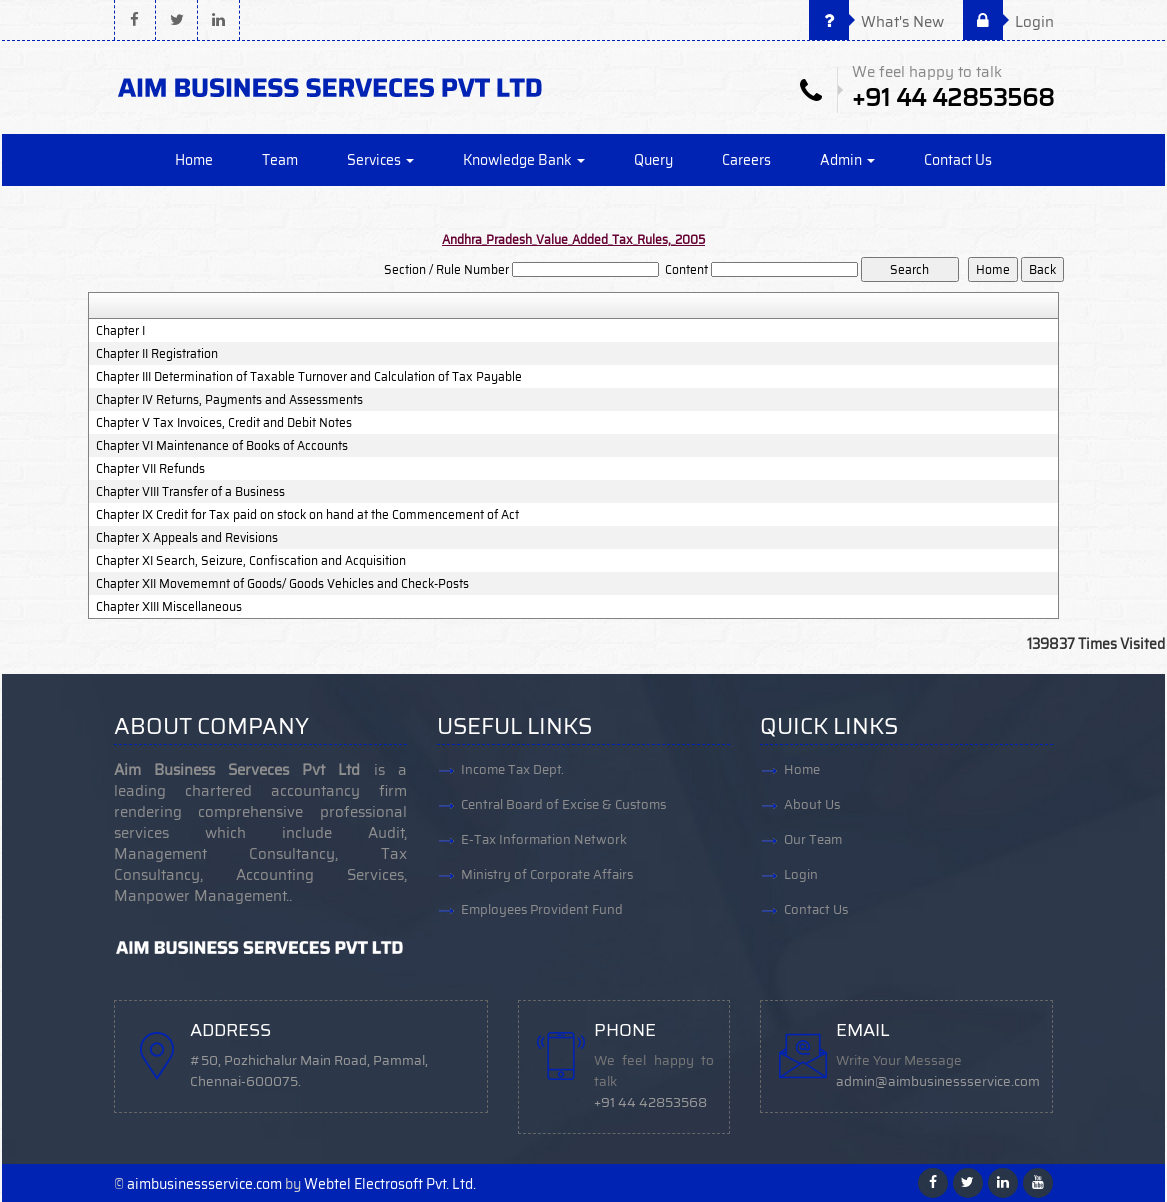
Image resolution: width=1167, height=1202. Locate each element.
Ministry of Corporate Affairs (547, 874)
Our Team (813, 839)
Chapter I (120, 331)
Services (380, 160)
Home (194, 160)
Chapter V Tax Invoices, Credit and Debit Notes (224, 423)
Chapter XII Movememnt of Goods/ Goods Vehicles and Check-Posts (282, 584)
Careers (746, 160)
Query (653, 160)
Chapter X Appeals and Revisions (187, 538)
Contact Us (958, 160)
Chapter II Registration (157, 354)
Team (280, 160)
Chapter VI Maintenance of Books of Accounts (222, 446)
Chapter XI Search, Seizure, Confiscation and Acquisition (251, 561)
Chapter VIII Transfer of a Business (190, 492)
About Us (812, 804)
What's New (876, 22)
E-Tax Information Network (544, 839)
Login (1008, 22)
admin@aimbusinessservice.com (938, 1081)
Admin (847, 160)
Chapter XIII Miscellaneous (169, 607)
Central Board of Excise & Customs (563, 804)
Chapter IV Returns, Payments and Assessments (229, 400)
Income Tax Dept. (512, 769)
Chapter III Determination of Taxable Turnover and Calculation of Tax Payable (309, 377)
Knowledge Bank (524, 160)
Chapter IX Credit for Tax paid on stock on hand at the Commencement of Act (307, 515)
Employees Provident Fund (542, 909)
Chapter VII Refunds (150, 469)
